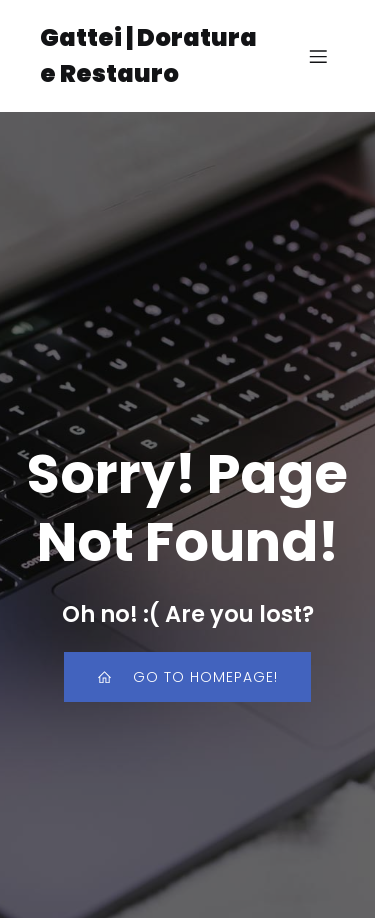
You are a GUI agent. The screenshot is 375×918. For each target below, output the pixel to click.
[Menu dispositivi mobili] (318, 56)
